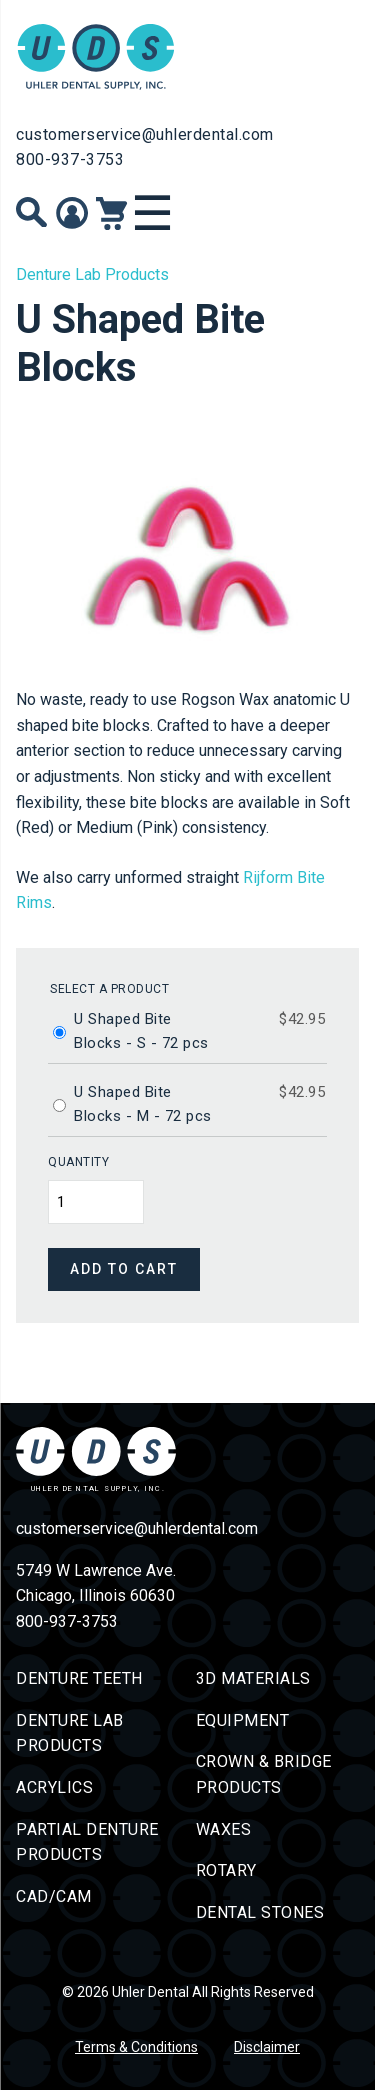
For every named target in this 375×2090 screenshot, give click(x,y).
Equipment (243, 1720)
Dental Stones (260, 1912)
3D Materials (253, 1678)
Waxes (224, 1829)
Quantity (78, 1162)
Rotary (226, 1870)
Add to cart (124, 1269)
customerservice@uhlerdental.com (145, 134)
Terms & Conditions (136, 2047)
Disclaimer (267, 2047)
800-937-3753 (70, 159)
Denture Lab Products (92, 274)
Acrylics (54, 1787)
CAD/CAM (54, 1896)
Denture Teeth (79, 1678)
